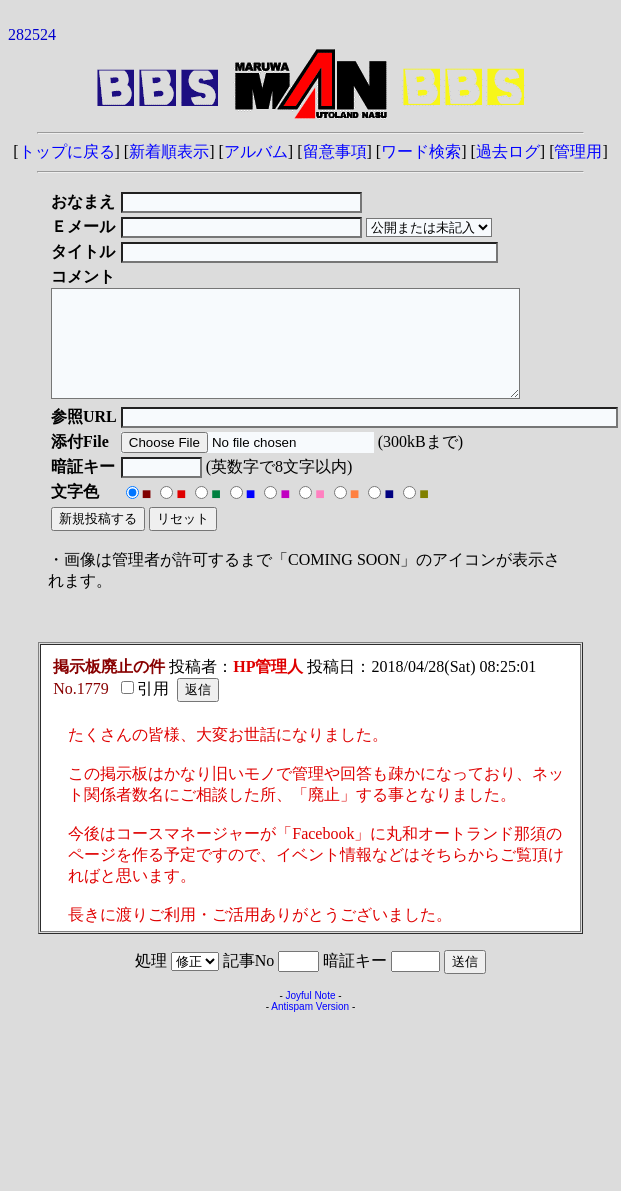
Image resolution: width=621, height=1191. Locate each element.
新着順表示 (169, 151)
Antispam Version (310, 1027)
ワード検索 (421, 151)
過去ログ (508, 151)
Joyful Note (310, 1016)
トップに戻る (67, 151)
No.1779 (81, 709)
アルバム (256, 151)
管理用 (578, 151)
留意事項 (335, 151)
